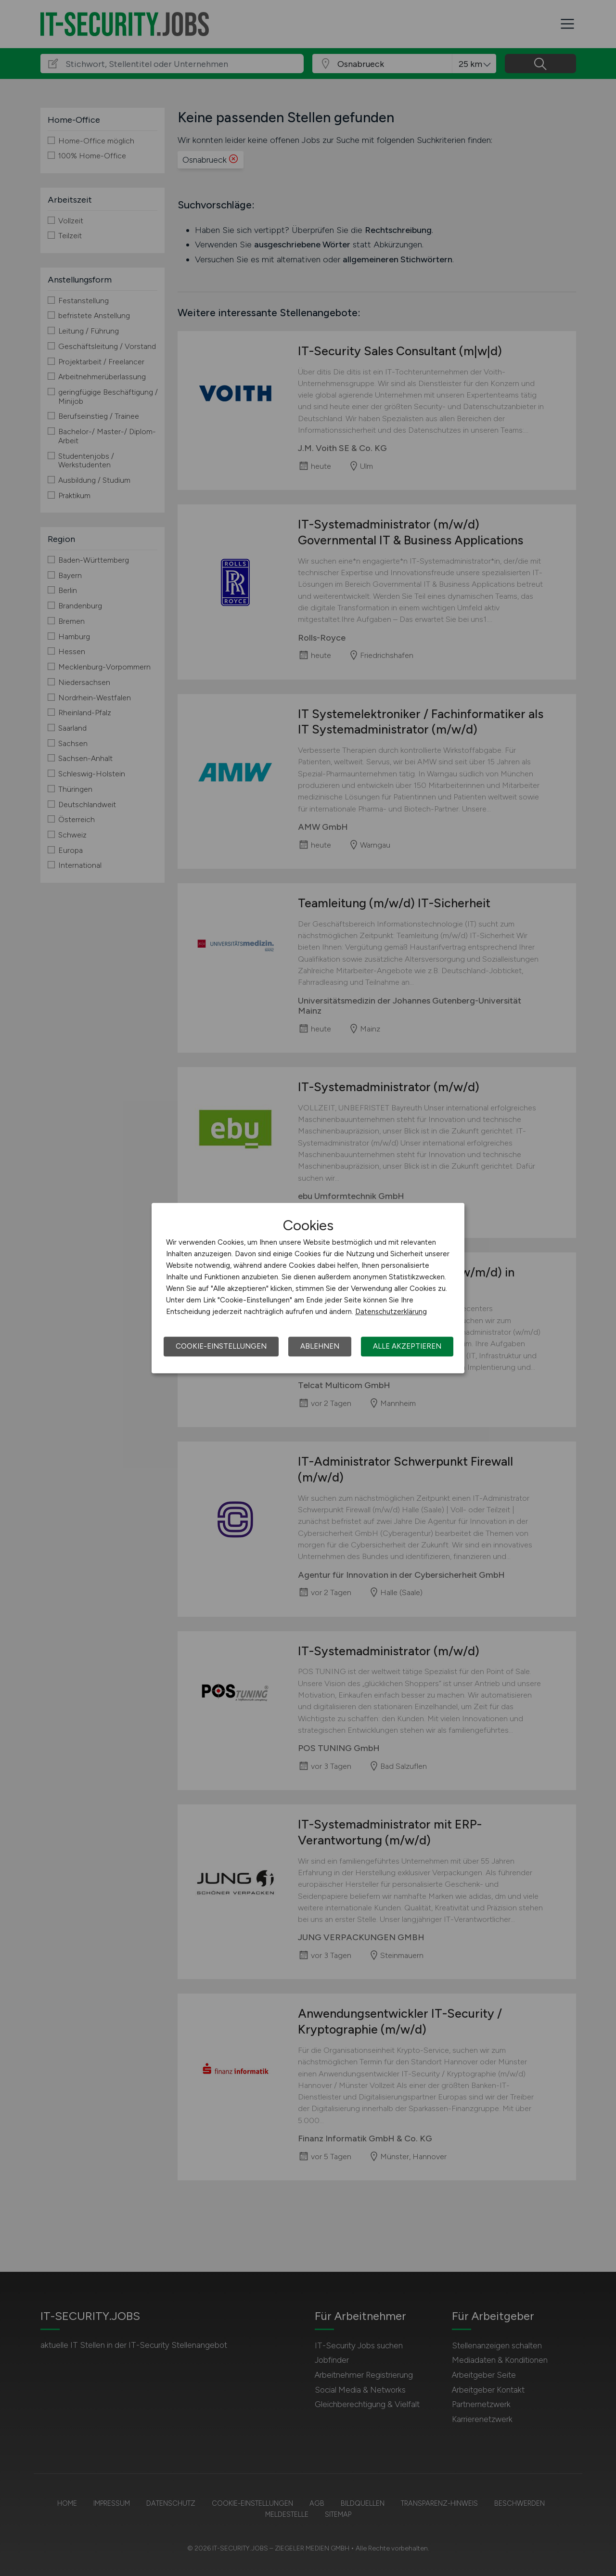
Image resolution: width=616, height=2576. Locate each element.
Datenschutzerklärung (391, 1311)
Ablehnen (319, 1346)
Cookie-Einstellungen (221, 1346)
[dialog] (308, 1288)
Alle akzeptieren (407, 1346)
